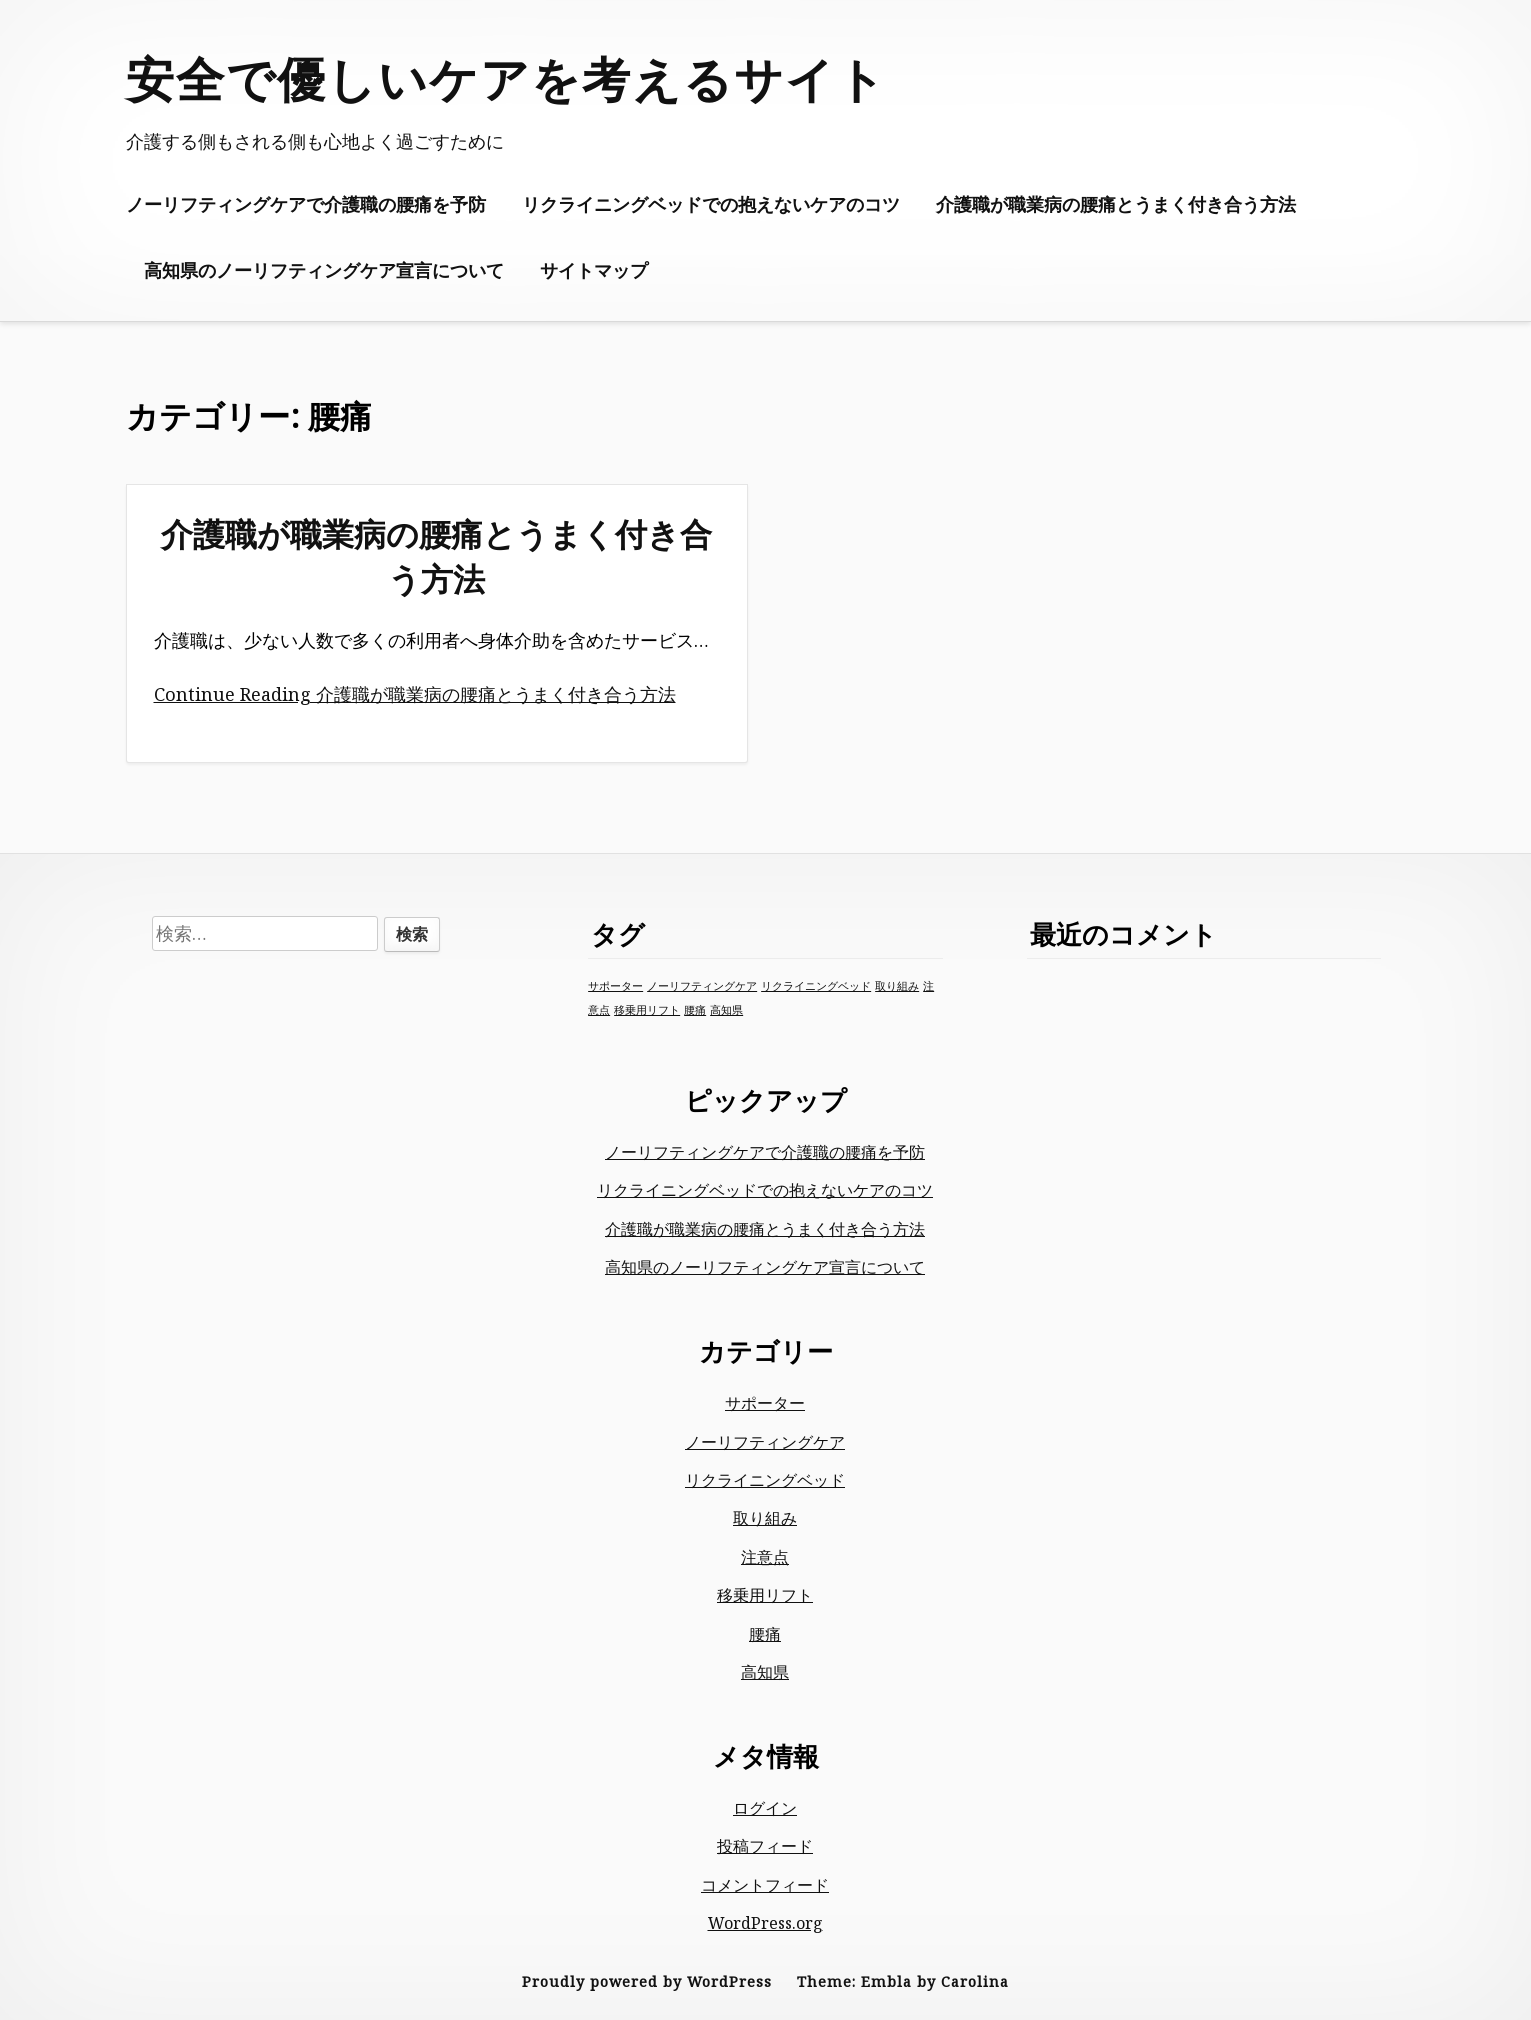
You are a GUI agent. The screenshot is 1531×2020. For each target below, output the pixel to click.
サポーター (765, 1403)
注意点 (765, 1557)
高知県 (765, 1672)
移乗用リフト (765, 1595)
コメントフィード (765, 1885)
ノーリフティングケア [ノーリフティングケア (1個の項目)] (702, 986)
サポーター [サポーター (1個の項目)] (615, 986)
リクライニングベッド (765, 1480)
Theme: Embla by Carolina (903, 1981)
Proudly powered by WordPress (647, 1981)
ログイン (765, 1808)
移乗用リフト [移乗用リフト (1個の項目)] (647, 1010)
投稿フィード (765, 1846)
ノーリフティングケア (765, 1442)
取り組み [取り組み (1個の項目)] (897, 986)
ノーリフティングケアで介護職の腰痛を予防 (306, 204)
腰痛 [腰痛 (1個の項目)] (695, 1010)
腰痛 (765, 1634)
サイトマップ (594, 270)
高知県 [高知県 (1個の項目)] (726, 1010)
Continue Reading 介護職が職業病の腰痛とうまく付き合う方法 (415, 694)
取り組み (765, 1518)
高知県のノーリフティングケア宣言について (324, 270)
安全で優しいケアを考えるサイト (506, 78)
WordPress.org (765, 1923)
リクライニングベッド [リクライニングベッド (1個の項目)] (816, 986)
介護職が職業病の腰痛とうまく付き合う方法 (1116, 204)
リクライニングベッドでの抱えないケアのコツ (711, 204)
